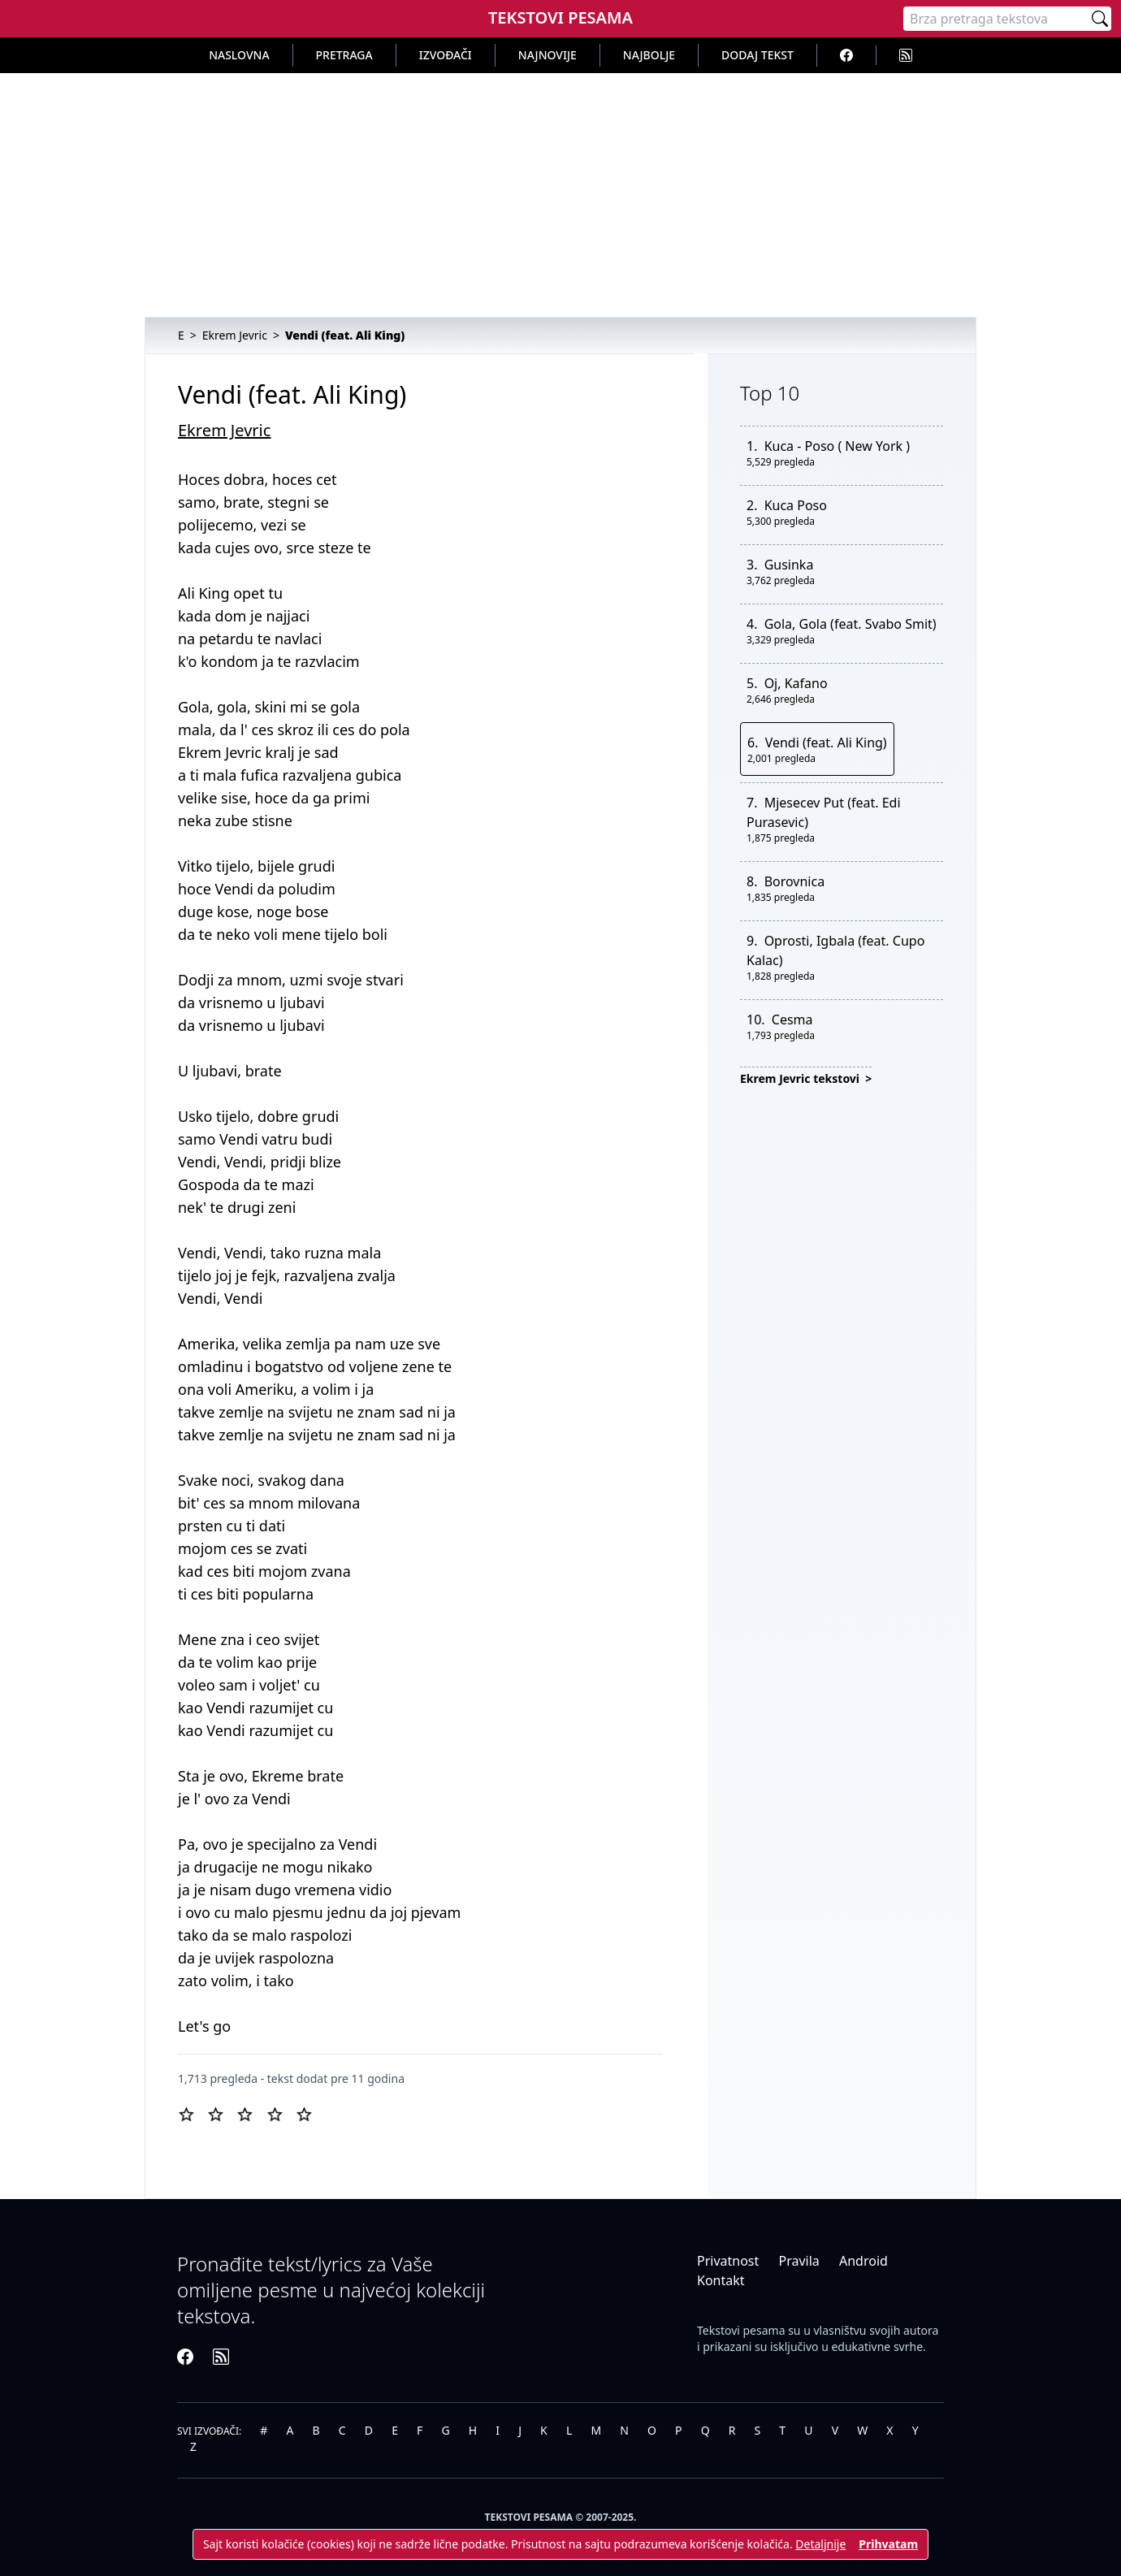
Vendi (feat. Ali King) (826, 742)
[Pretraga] (996, 18)
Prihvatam (888, 2544)
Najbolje (649, 55)
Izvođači (445, 55)
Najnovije (547, 55)
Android (863, 2261)
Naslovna (239, 55)
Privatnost (728, 2261)
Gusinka (789, 565)
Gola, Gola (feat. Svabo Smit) (850, 624)
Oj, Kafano (796, 683)
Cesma (792, 1019)
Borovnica (794, 881)
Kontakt (721, 2280)
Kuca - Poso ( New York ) (837, 446)
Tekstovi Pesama (560, 17)
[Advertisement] (560, 195)
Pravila (798, 2261)
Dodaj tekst (757, 55)
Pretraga (344, 55)
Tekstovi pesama (741, 2330)
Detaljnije (820, 2544)
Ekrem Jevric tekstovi (801, 1078)
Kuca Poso (795, 505)
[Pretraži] (1100, 18)
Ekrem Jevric (224, 430)
